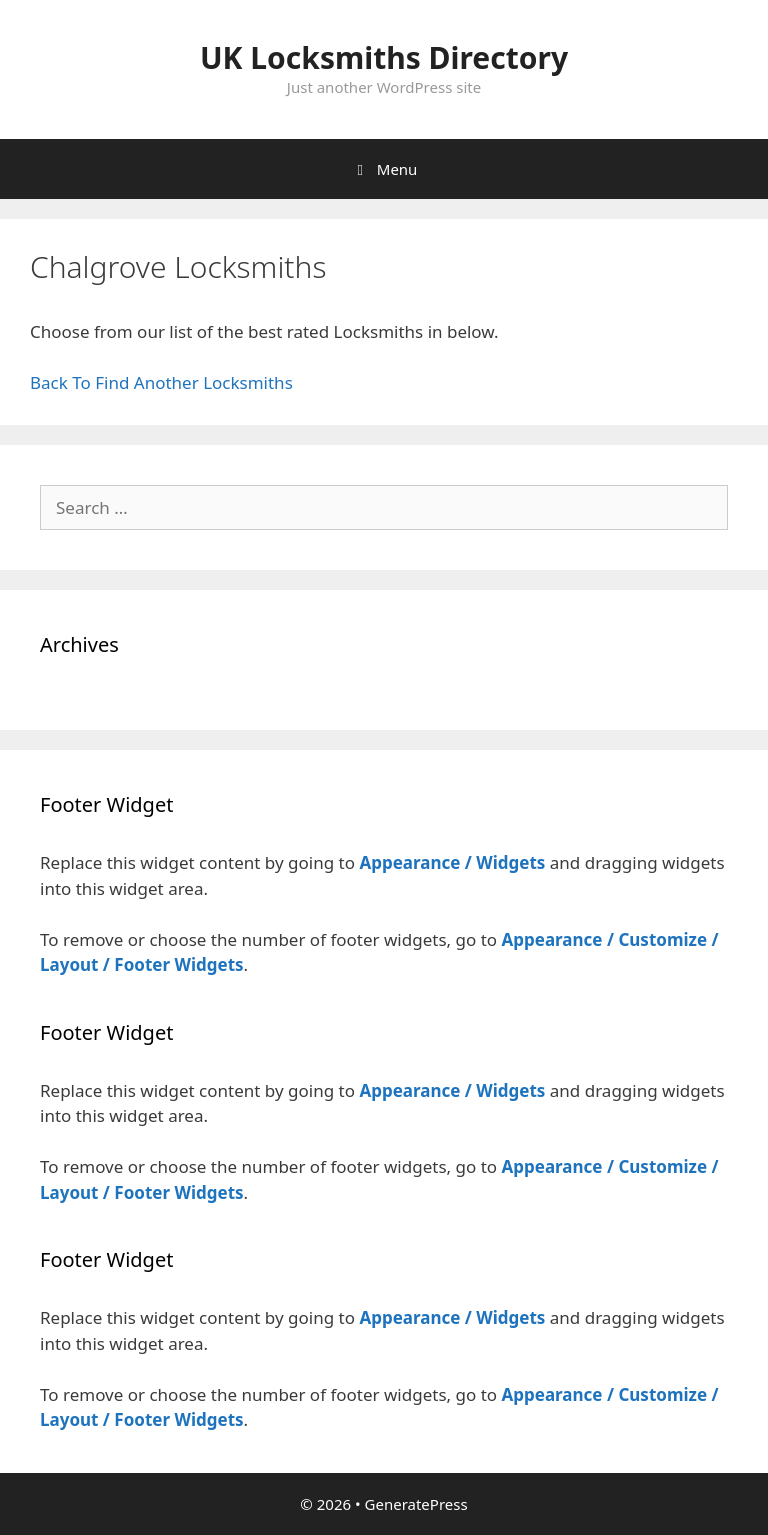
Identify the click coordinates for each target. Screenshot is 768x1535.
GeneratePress (416, 1504)
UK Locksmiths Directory (384, 57)
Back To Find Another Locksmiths (161, 382)
